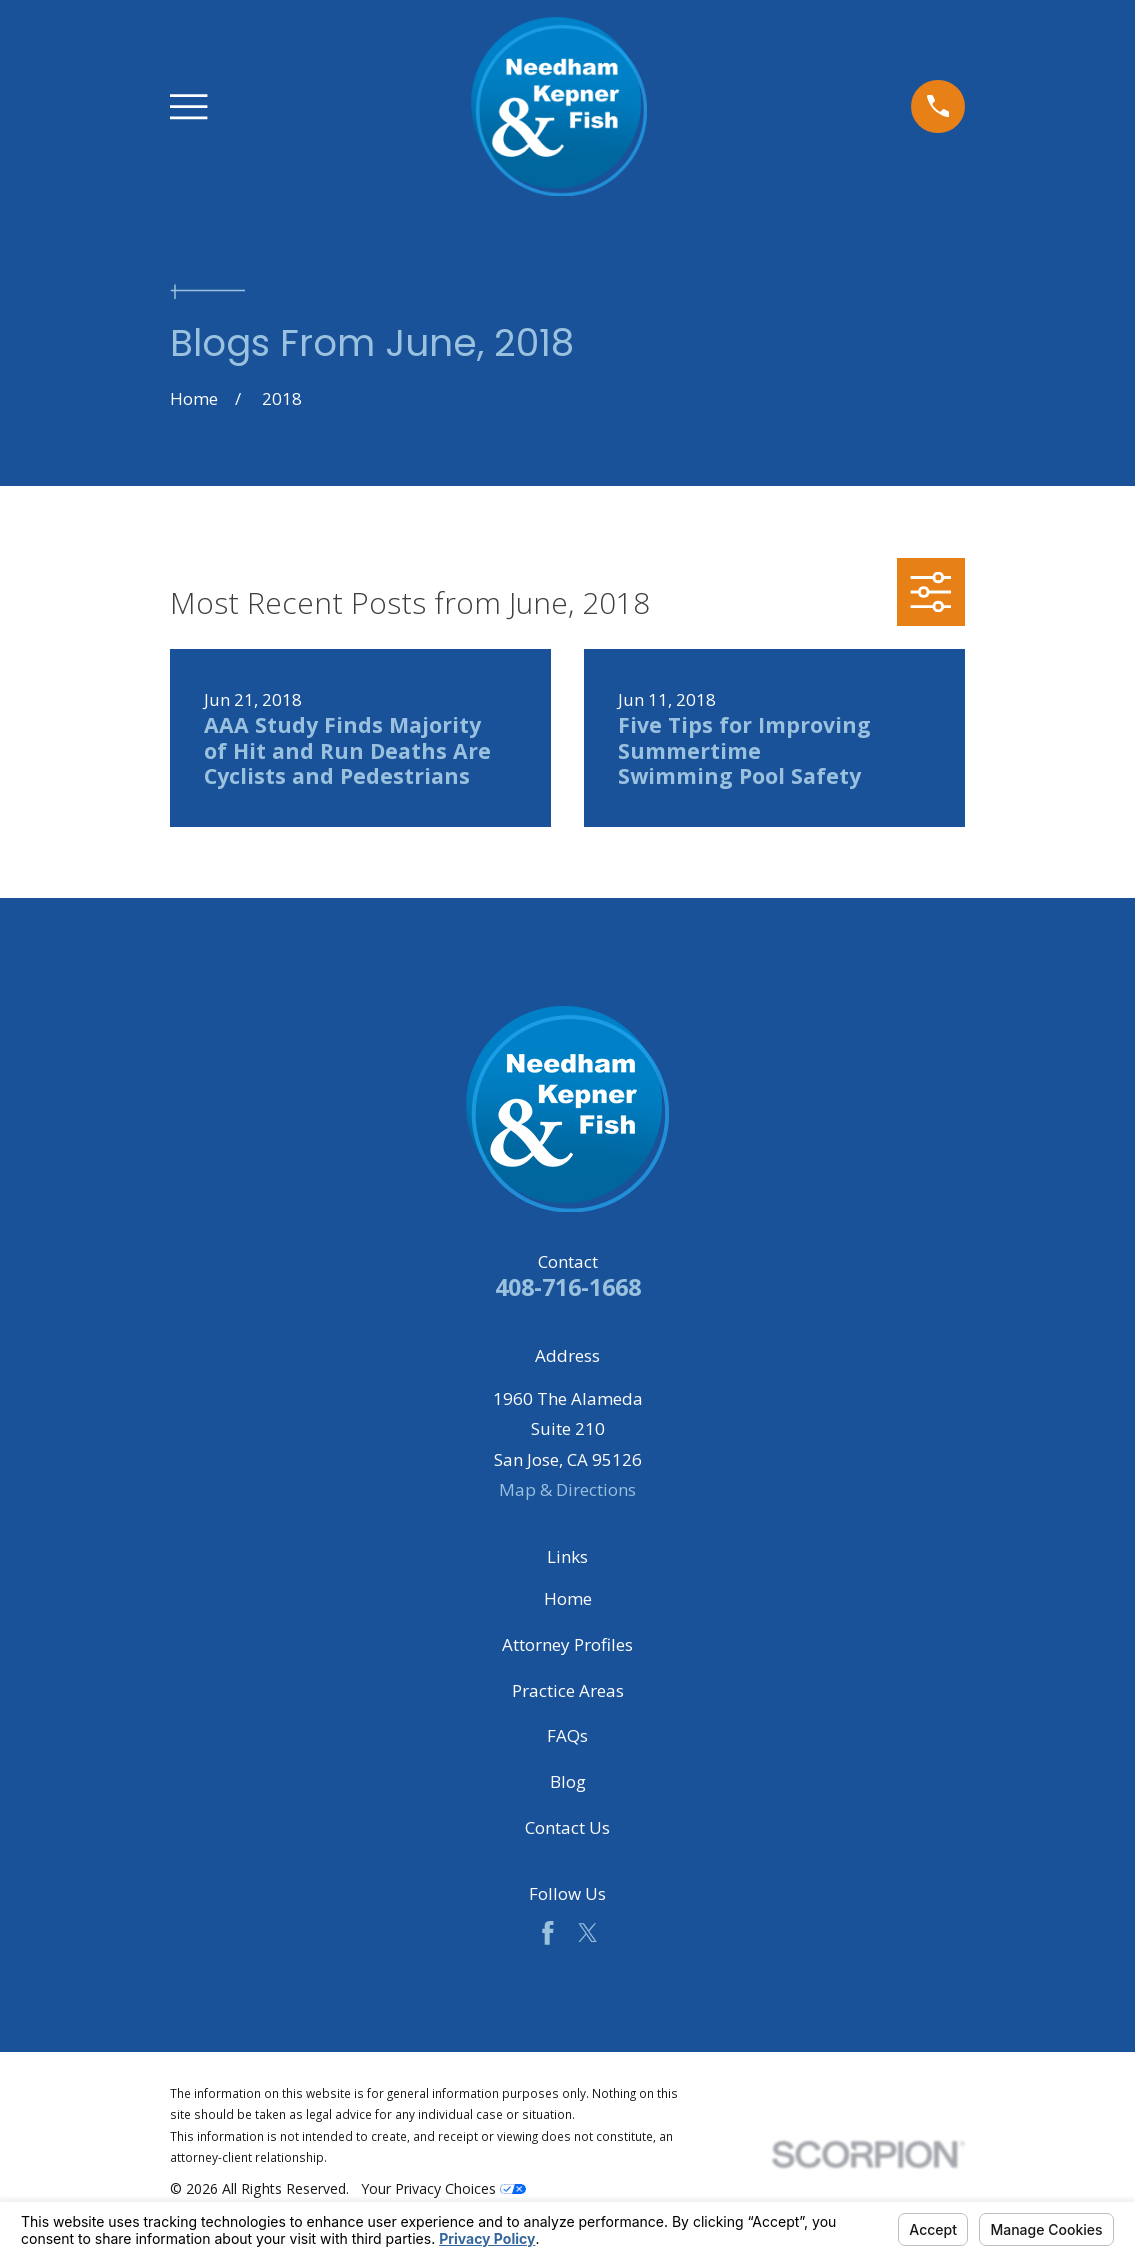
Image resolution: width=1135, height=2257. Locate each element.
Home (568, 1598)
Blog (568, 1781)
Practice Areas (568, 1690)
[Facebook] (548, 1933)
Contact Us (567, 1827)
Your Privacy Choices (443, 2188)
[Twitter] (588, 1933)
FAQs (567, 1735)
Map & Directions (567, 1489)
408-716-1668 (568, 1287)
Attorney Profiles (567, 1644)
